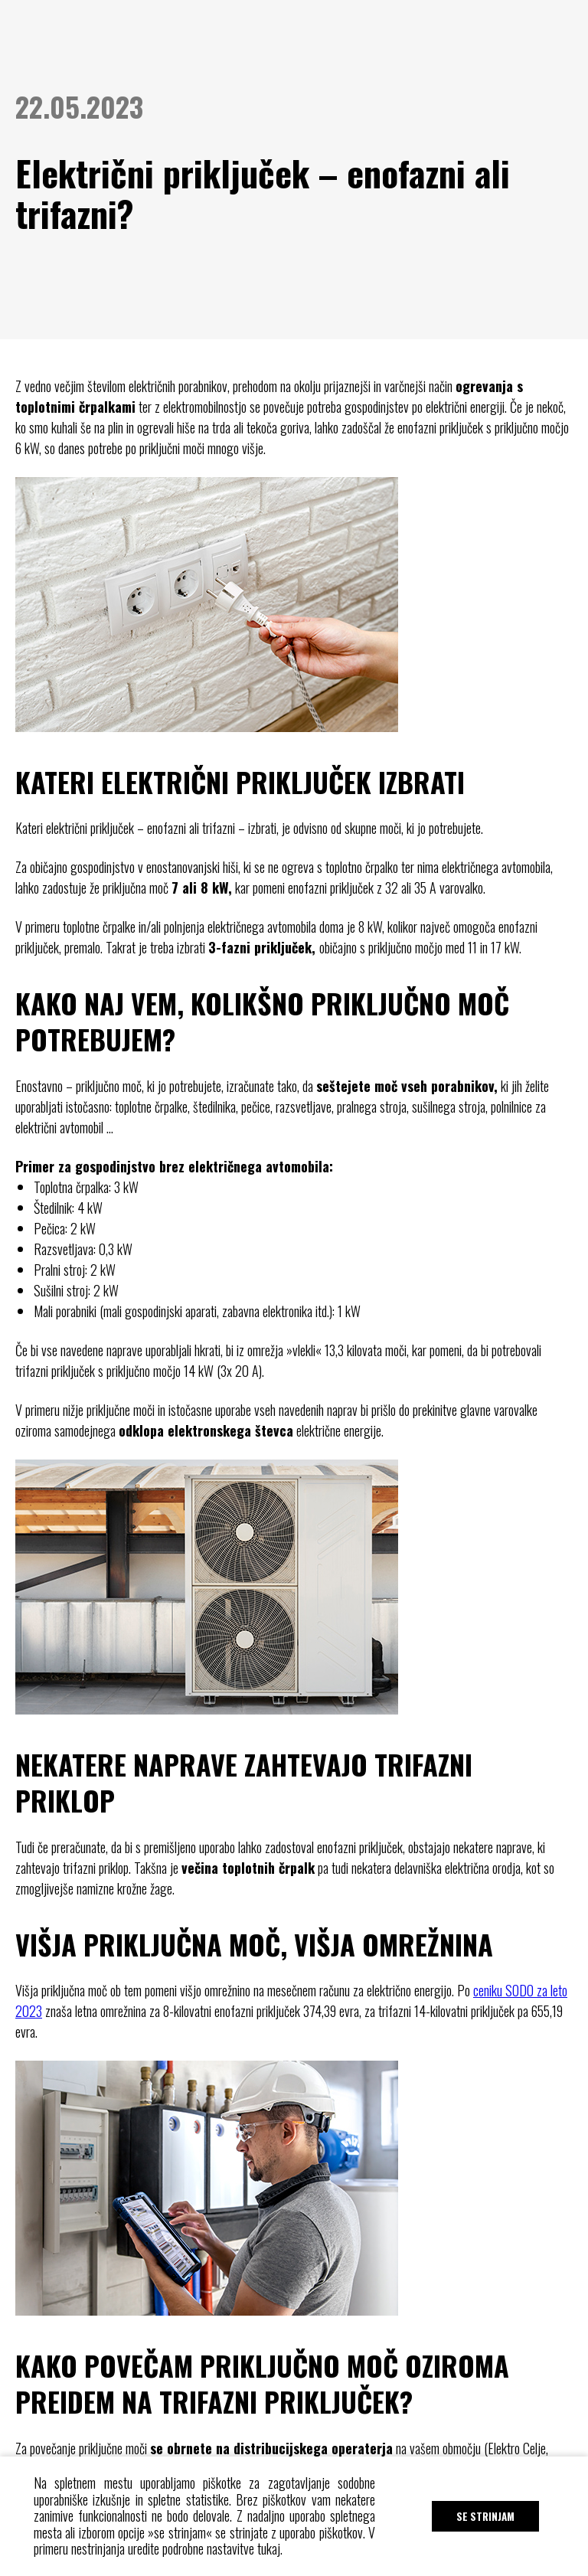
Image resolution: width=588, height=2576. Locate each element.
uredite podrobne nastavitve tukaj (204, 2548)
